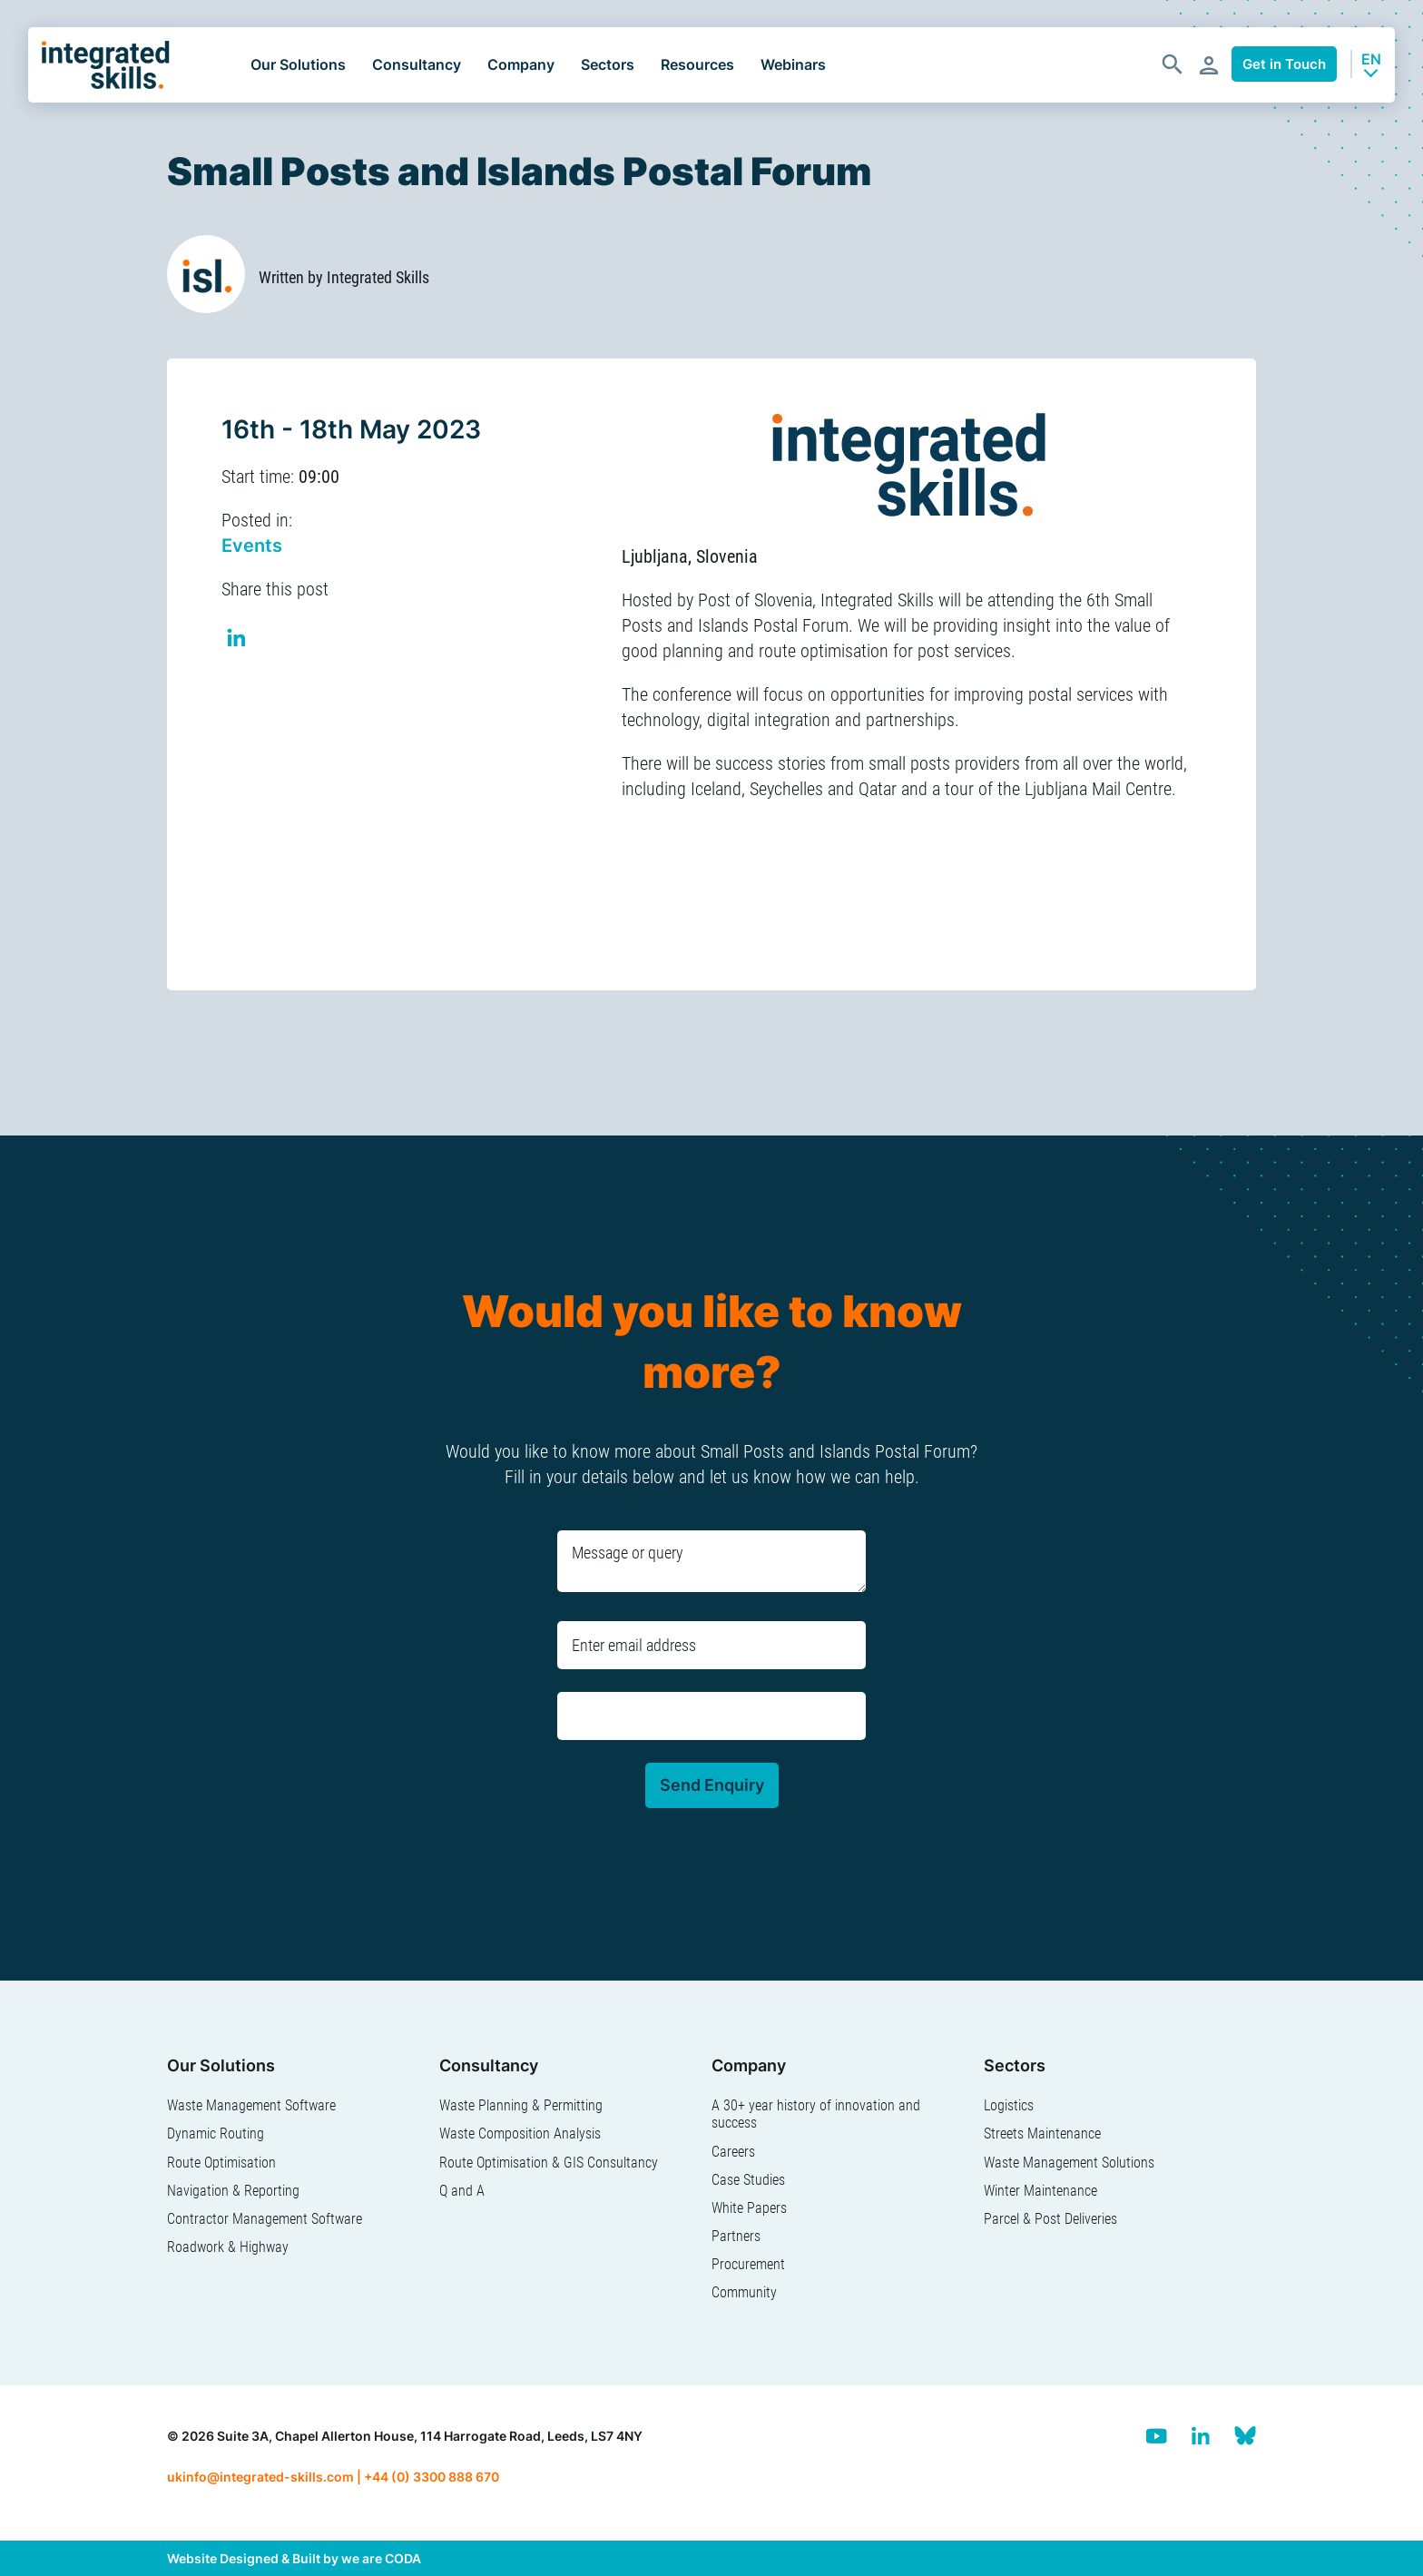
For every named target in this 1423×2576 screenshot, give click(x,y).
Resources (697, 64)
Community (744, 2292)
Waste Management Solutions (1069, 2162)
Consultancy (416, 64)
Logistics (1009, 2105)
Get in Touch (1284, 64)
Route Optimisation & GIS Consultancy (548, 2162)
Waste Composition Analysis (520, 2133)
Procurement (748, 2264)
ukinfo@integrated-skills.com (260, 2476)
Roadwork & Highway (228, 2247)
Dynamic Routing (215, 2133)
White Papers (749, 2208)
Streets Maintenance (1042, 2133)
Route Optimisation (221, 2162)
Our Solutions (298, 64)
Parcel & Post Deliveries (1050, 2218)
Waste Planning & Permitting (521, 2105)
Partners (736, 2236)
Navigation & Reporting (233, 2190)
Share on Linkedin (237, 640)
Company (520, 64)
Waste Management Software (251, 2105)
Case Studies (748, 2179)
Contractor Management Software (264, 2218)
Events (251, 545)
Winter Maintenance (1040, 2190)
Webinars (793, 64)
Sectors (607, 64)
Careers (733, 2151)
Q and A (462, 2190)
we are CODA (381, 2558)
